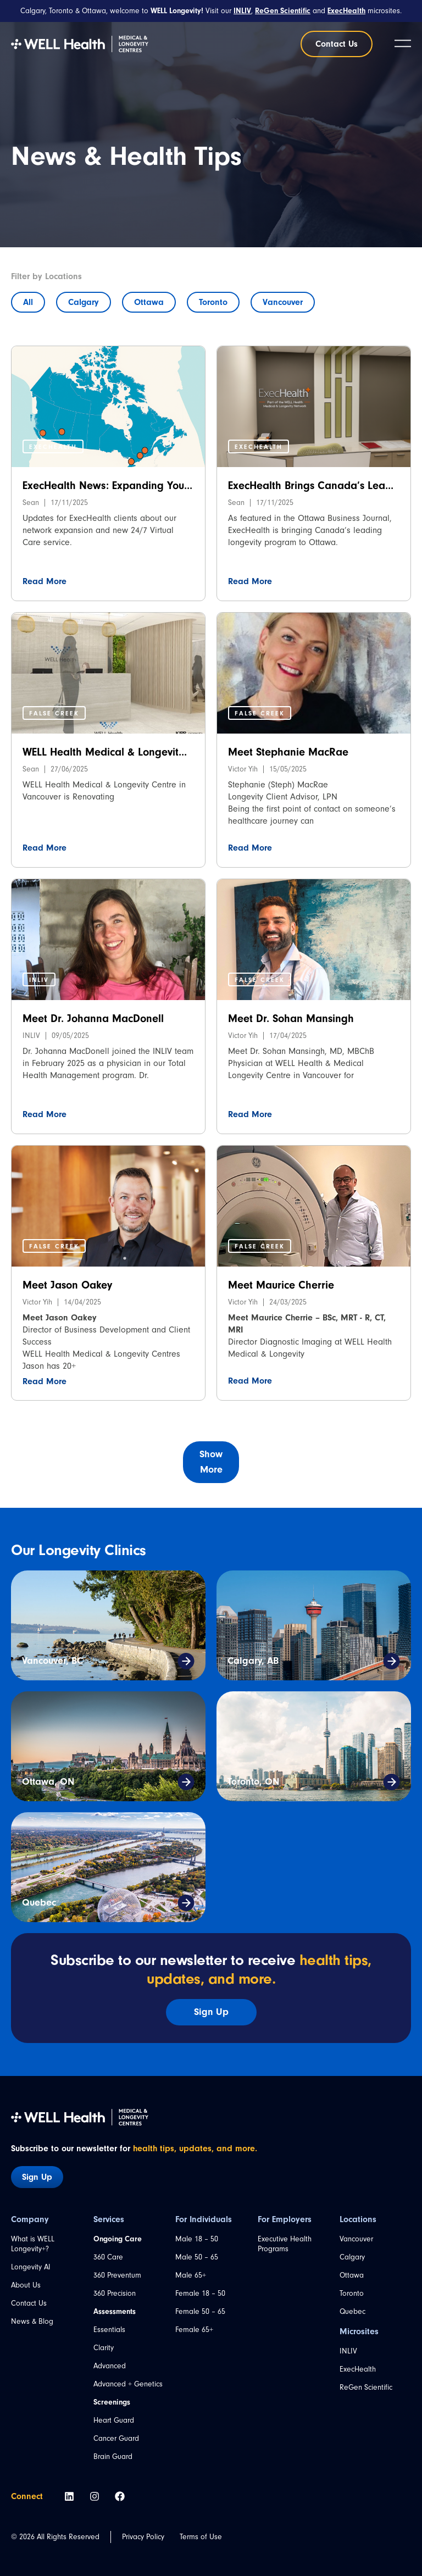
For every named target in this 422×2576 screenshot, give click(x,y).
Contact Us (29, 2303)
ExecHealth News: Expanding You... (107, 485)
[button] (53, 446)
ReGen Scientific (366, 2387)
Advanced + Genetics (128, 2384)
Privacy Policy (143, 2536)
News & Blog (32, 2321)
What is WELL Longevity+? (32, 2243)
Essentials (109, 2329)
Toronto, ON (253, 1781)
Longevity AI (31, 2267)
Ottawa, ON (48, 1781)
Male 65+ (190, 2275)
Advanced (109, 2365)
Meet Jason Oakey (67, 1285)
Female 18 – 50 (200, 2293)
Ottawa (149, 302)
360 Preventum (117, 2275)
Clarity (103, 2347)
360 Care (108, 2257)
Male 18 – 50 (196, 2239)
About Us (26, 2285)
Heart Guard (113, 2420)
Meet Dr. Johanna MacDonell (93, 1018)
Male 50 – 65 (196, 2257)
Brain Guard (112, 2456)
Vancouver (283, 302)
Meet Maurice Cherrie (281, 1285)
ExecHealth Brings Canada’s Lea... (310, 485)
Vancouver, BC (52, 1661)
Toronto (213, 302)
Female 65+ (194, 2329)
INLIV (348, 2351)
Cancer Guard (116, 2438)
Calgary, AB (253, 1661)
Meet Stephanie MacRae (288, 752)
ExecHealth (358, 2369)
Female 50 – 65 (200, 2311)
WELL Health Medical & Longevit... (105, 752)
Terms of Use (201, 2536)
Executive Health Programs (285, 2243)
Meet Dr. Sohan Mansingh (291, 1018)
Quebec (39, 1902)
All (28, 302)
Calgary (83, 302)
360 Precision (114, 2293)
